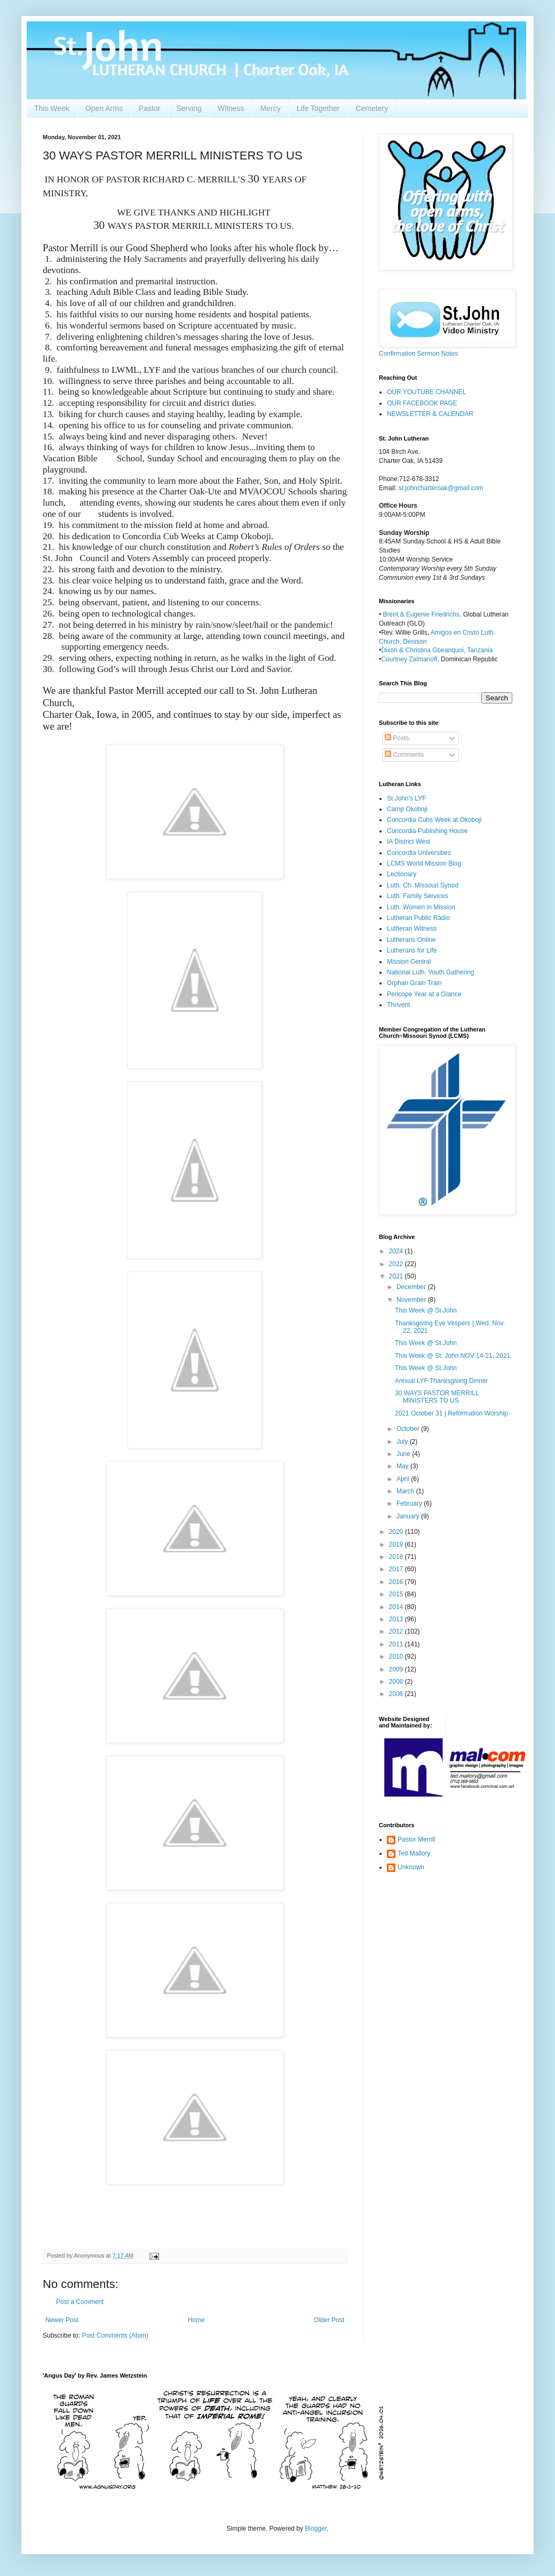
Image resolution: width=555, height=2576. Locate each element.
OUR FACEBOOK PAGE (422, 403)
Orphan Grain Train (414, 983)
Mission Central (409, 961)
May (403, 1466)
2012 (397, 1631)
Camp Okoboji (407, 809)
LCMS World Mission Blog (424, 863)
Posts (397, 738)
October (409, 1429)
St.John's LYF (406, 798)
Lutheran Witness (412, 928)
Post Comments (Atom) (115, 2335)
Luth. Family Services (417, 896)
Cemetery (371, 108)
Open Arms (104, 108)
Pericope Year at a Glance (424, 994)
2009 (397, 1669)
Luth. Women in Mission (421, 907)
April (404, 1479)
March (406, 1491)
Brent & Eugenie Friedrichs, (423, 614)
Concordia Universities (419, 853)
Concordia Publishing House (427, 831)
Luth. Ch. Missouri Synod (422, 885)
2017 (397, 1569)
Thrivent (398, 1005)
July (403, 1441)
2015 (397, 1594)
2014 (397, 1607)
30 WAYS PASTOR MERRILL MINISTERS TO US (437, 1396)
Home (196, 2320)
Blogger (316, 2528)
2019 (397, 1544)
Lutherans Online (411, 939)
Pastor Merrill (416, 1839)
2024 (397, 1251)
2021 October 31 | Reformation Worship (451, 1413)
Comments (404, 754)
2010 (397, 1656)
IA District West (408, 841)
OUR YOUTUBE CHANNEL (426, 392)
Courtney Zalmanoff (409, 659)
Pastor (149, 108)
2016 (397, 1582)
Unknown (411, 1867)
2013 (397, 1619)
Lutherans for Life (412, 950)
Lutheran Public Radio (418, 918)
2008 (397, 1681)
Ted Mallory (414, 1853)
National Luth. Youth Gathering (430, 972)
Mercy (270, 108)
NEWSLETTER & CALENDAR (430, 414)
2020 (397, 1531)
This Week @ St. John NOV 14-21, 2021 (452, 1355)
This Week (51, 108)
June (404, 1454)
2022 (397, 1264)
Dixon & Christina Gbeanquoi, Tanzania (437, 650)
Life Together (318, 108)
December (412, 1287)
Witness (231, 108)
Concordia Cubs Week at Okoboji (434, 819)
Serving (188, 108)
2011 (397, 1644)
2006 (397, 1694)
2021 (397, 1276)
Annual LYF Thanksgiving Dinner (441, 1381)
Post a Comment (80, 2302)
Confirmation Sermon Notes (418, 353)
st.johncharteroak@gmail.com (441, 488)
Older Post (329, 2320)
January (409, 1516)
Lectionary (401, 874)
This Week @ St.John (426, 1310)
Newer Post (61, 2320)
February (410, 1503)
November (412, 1299)
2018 (397, 1557)
